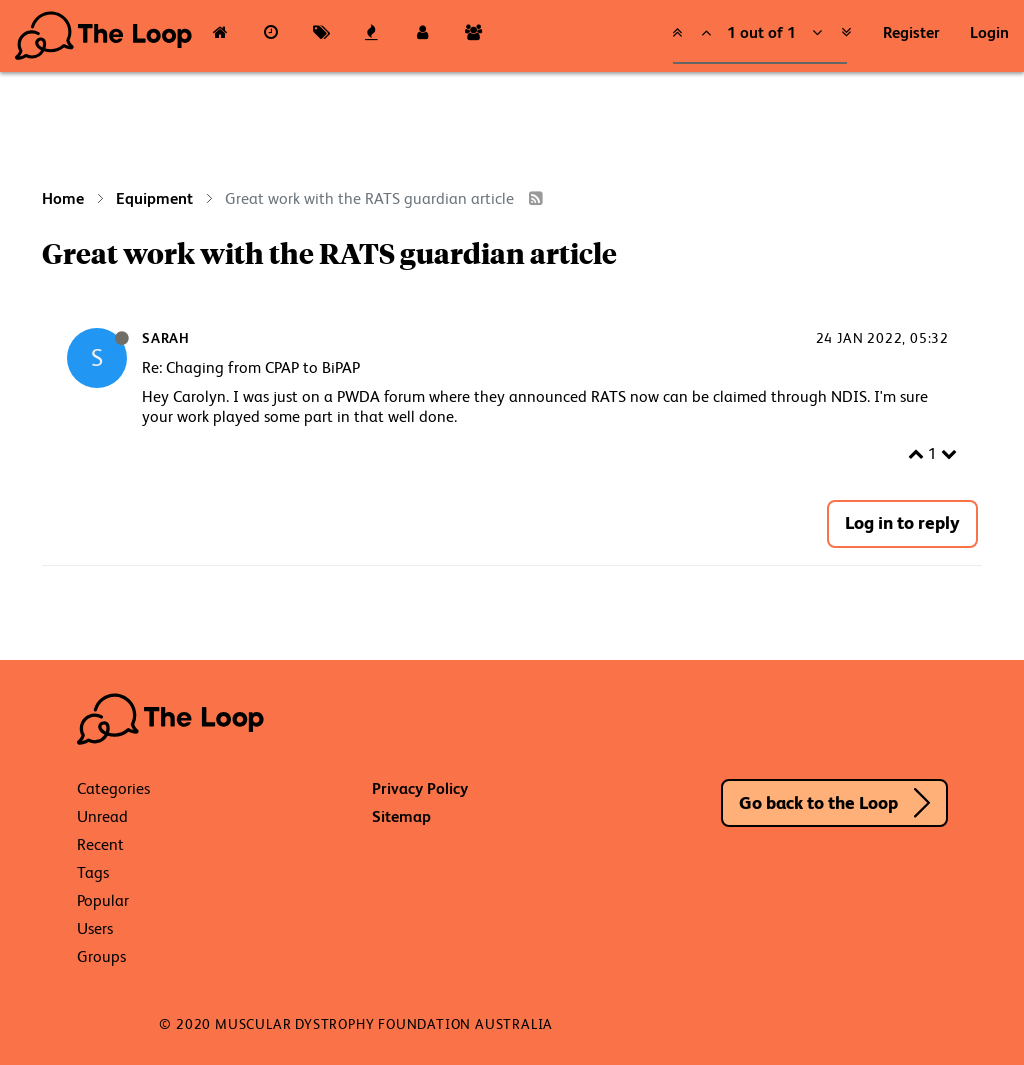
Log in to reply (902, 522)
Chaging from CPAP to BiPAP (263, 367)
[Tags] (321, 36)
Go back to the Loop (818, 802)
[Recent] (271, 36)
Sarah (166, 338)
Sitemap (401, 816)
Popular (103, 900)
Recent (100, 844)
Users (95, 928)
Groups (101, 956)
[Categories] (220, 36)
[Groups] (473, 36)
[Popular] (372, 36)
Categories (113, 788)
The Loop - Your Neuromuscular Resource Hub (105, 36)
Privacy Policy (420, 788)
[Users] (422, 36)
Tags (93, 872)
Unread (102, 816)
